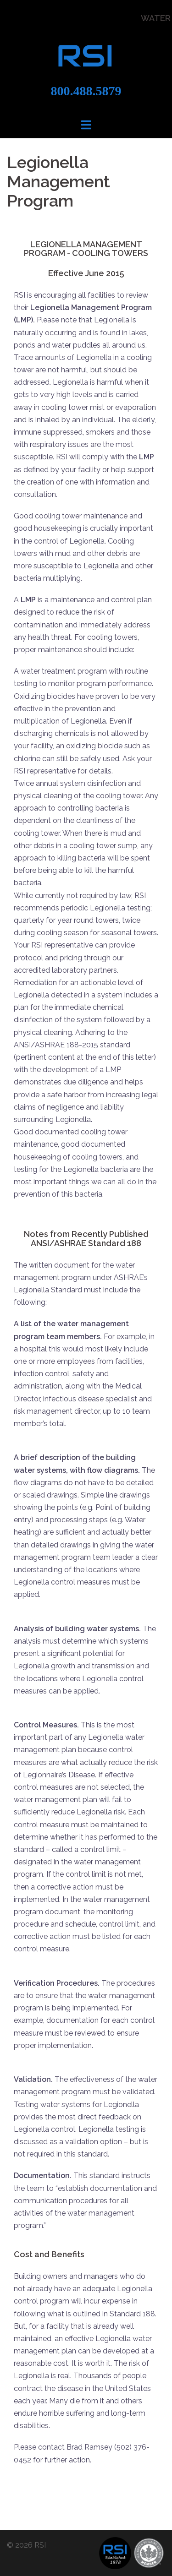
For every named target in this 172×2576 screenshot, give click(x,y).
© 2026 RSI (26, 2545)
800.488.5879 (86, 91)
